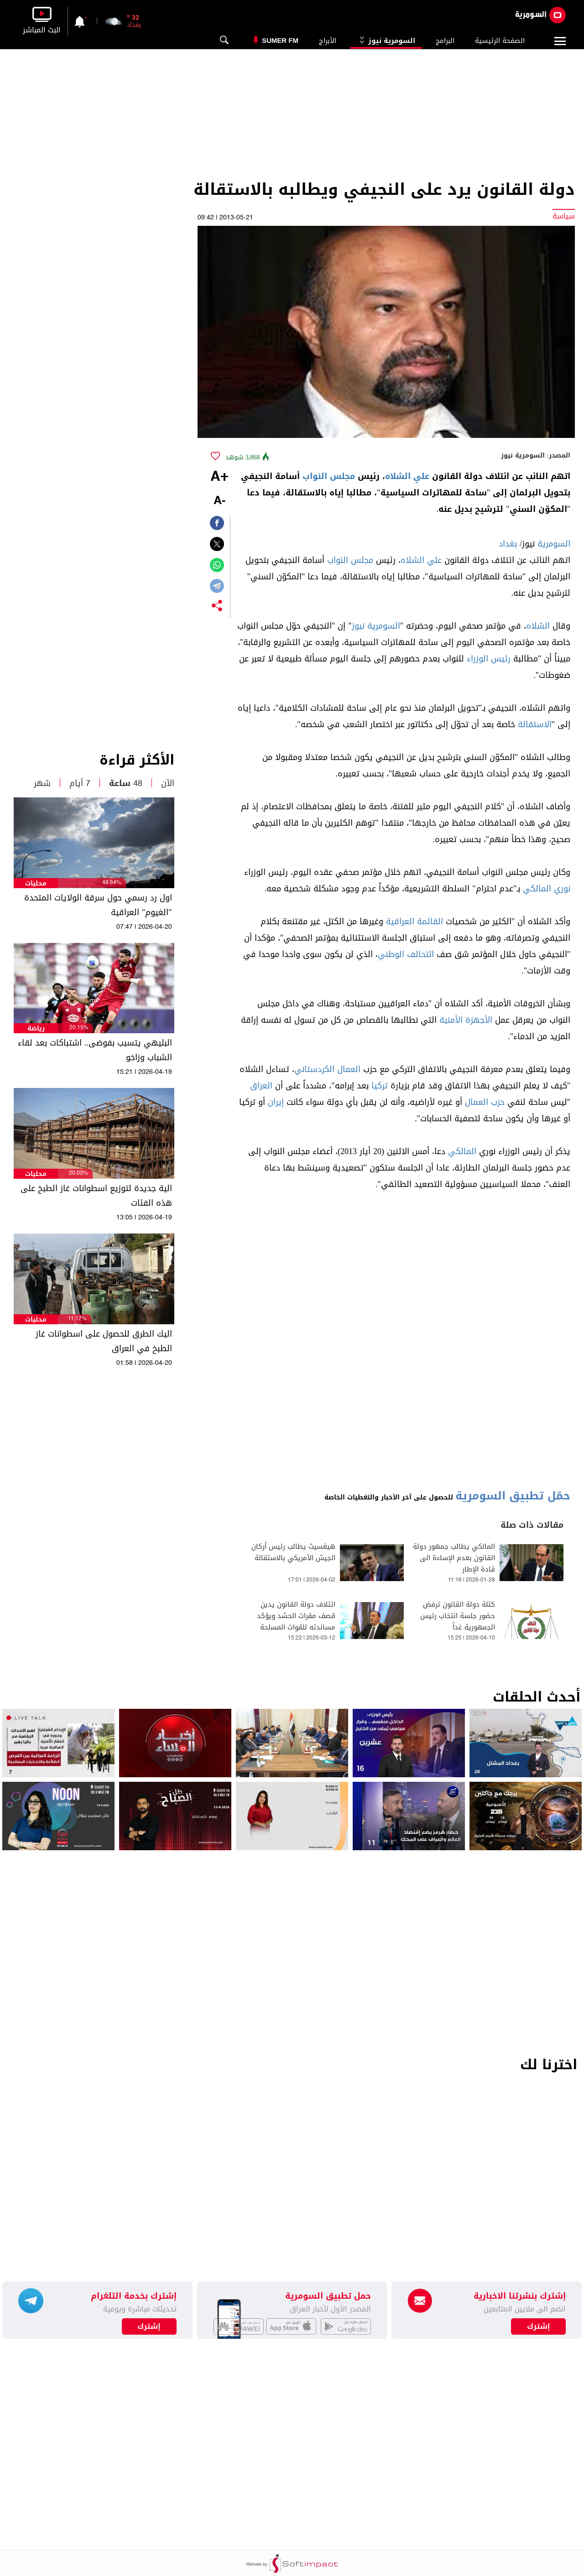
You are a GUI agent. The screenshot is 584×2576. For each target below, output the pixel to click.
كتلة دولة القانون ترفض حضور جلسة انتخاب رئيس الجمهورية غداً (457, 1616)
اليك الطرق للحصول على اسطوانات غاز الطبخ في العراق (104, 1341)
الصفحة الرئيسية (500, 40)
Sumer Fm (280, 40)
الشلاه (538, 626)
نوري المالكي (546, 888)
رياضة (36, 1028)
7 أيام (79, 783)
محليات (36, 883)
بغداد (508, 544)
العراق (261, 1085)
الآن (167, 783)
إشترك (149, 2326)
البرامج (445, 40)
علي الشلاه (407, 476)
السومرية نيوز (386, 40)
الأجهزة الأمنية (465, 1020)
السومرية (553, 544)
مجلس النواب (328, 476)
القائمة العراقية (414, 921)
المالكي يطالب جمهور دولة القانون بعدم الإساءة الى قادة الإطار (454, 1558)
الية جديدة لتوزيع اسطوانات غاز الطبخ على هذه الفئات (96, 1195)
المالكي (462, 1151)
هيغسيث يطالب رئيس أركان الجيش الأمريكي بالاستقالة (293, 1552)
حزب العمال (485, 1102)
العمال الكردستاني (327, 1069)
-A (219, 501)
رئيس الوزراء (489, 658)
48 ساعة (125, 783)
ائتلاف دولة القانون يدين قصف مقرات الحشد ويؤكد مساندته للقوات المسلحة (296, 1616)
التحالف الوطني (406, 954)
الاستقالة (535, 724)
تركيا (379, 1085)
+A (219, 477)
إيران (276, 1102)
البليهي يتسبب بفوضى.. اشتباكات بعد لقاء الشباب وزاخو (95, 1050)
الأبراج (327, 40)
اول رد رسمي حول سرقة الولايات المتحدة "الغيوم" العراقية (98, 905)
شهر (42, 783)
